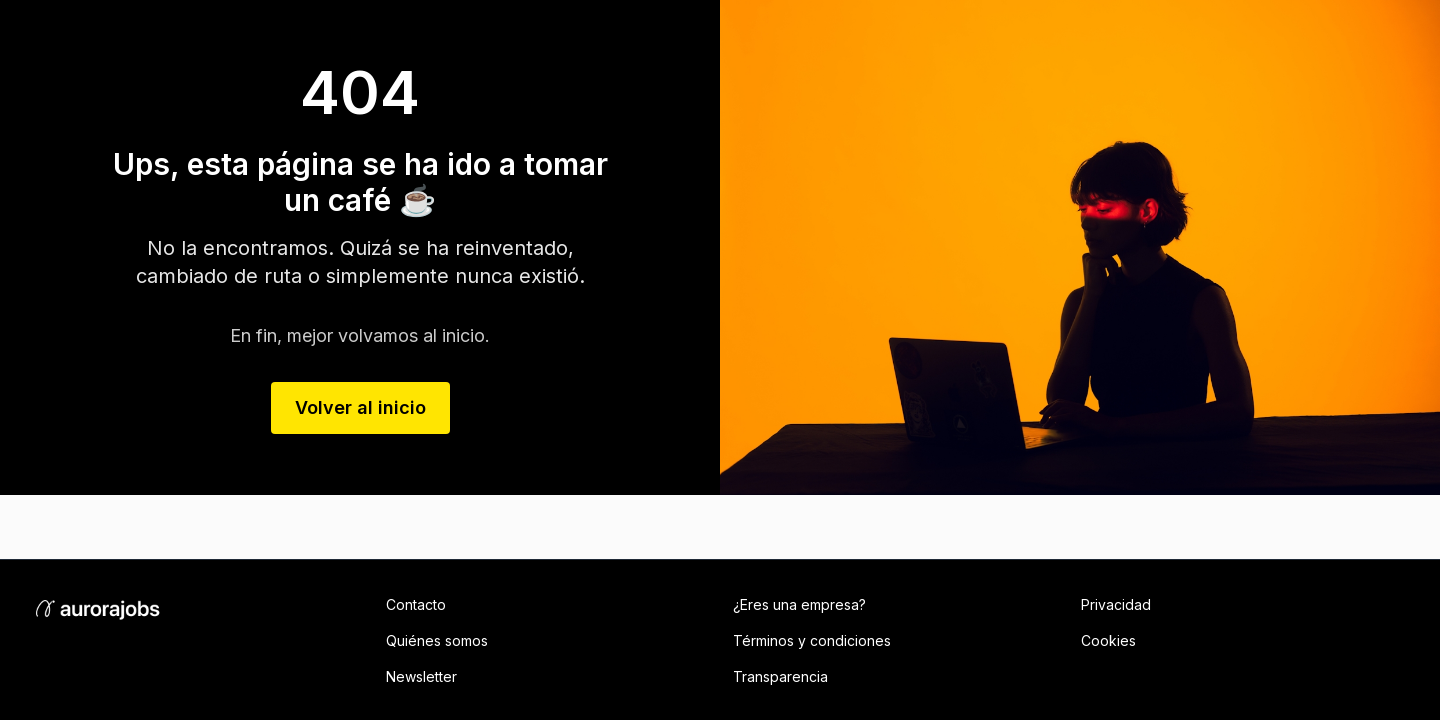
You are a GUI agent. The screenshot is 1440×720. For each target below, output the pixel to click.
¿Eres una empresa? (799, 604)
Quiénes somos (437, 640)
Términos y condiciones (812, 640)
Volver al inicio (360, 407)
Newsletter (421, 676)
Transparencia (780, 676)
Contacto (416, 604)
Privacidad (1116, 604)
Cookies (1108, 640)
